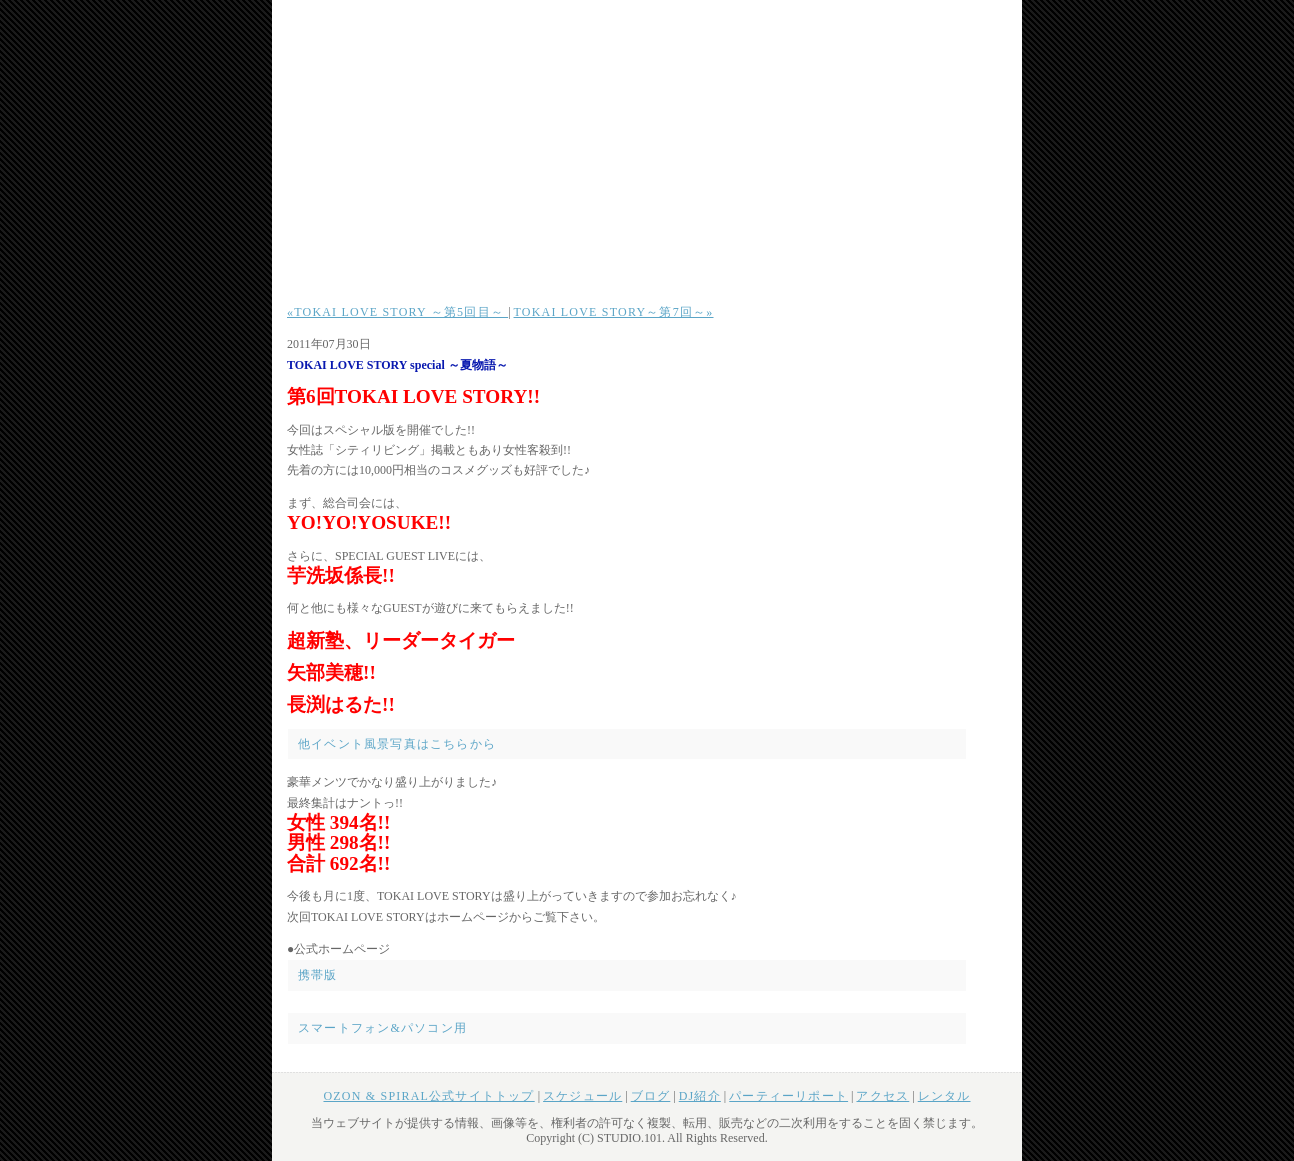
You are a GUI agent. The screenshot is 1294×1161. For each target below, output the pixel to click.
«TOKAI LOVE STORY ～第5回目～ (397, 312)
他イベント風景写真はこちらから (397, 744)
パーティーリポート (788, 1096)
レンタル (944, 1096)
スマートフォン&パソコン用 (382, 1028)
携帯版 (318, 975)
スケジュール (582, 1096)
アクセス (882, 1096)
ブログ (651, 1096)
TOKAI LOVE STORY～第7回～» (614, 312)
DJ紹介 (700, 1096)
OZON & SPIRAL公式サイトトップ (428, 1096)
